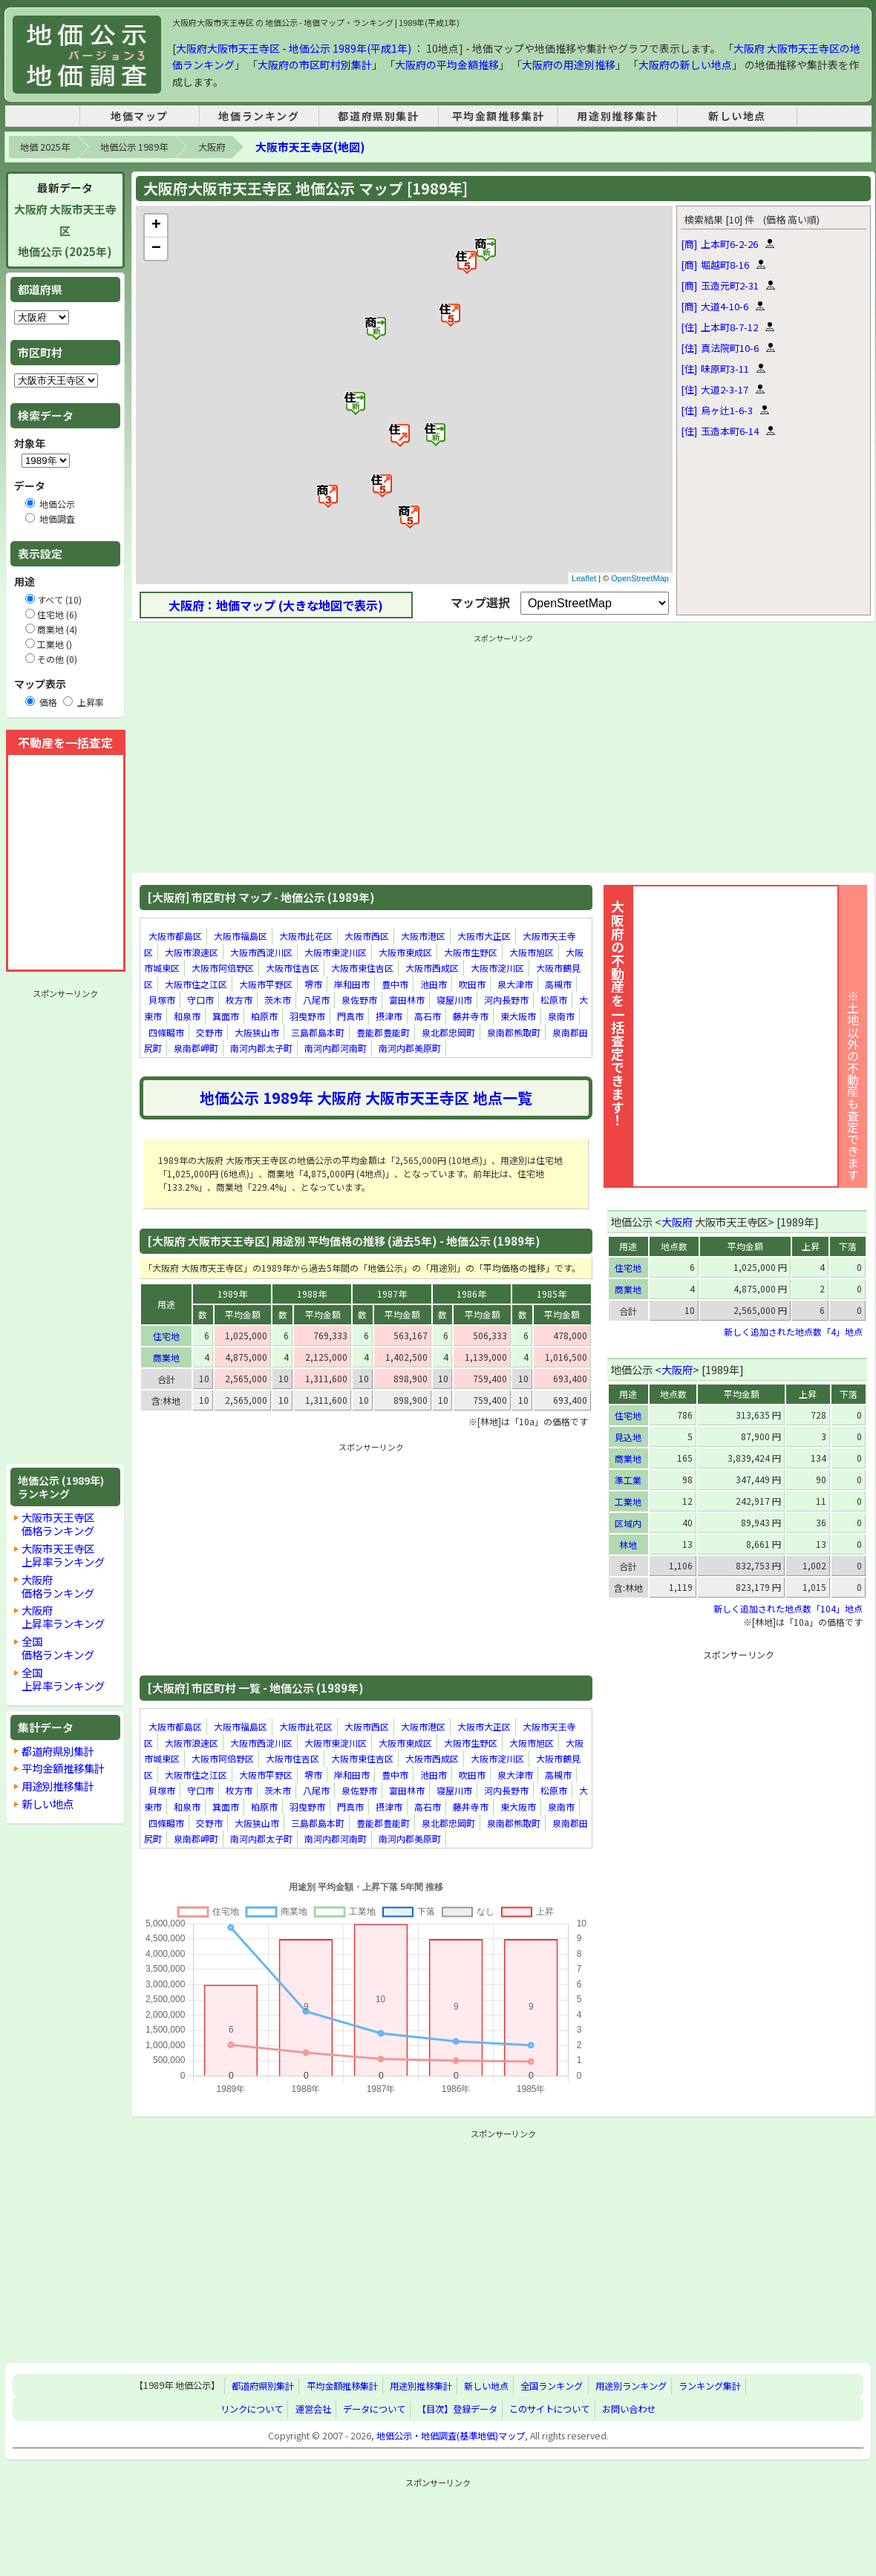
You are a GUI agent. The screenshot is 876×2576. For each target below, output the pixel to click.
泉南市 (561, 1016)
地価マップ (140, 115)
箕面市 (225, 1016)
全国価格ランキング (58, 1647)
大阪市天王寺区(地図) (310, 146)
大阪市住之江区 (196, 984)
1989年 (232, 1293)
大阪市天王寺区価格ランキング (58, 1523)
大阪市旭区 (531, 952)
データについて (374, 2409)
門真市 (350, 1016)
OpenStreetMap (640, 578)
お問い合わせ (629, 2409)
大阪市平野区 (265, 984)
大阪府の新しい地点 (685, 64)
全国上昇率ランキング (63, 1678)
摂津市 (389, 1016)
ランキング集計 (710, 2386)
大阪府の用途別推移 (568, 64)
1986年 (471, 1293)
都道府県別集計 (378, 115)
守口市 (200, 1000)
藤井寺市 (470, 1016)
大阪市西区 (366, 935)
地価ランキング (258, 115)
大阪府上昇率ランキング (63, 1616)
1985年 (551, 1293)
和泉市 (187, 1016)
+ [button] (156, 226)
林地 (628, 1544)
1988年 (312, 1293)
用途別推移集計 (617, 115)
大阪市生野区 (470, 952)
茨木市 (277, 1000)
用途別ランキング (631, 2386)
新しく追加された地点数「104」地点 (788, 1608)
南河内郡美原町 (410, 1048)
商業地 (166, 1357)
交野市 (209, 1032)
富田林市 (407, 1000)
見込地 (628, 1437)
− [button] (156, 249)
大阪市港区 (423, 935)
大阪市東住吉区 (362, 967)
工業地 (628, 1501)
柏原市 (264, 1016)
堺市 (313, 984)
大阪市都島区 (175, 935)
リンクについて (251, 2409)
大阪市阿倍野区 (223, 967)
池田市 (433, 984)
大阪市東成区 (405, 952)
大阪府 (211, 147)
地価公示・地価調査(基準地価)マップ (450, 2435)
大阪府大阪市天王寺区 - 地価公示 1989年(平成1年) (293, 48)
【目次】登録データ (457, 2409)
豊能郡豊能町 (383, 1032)
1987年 (392, 1293)
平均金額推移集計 (498, 115)
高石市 (427, 1016)
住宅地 (166, 1336)
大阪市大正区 (484, 935)
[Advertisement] (65, 1226)
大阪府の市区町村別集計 (315, 64)
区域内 (628, 1523)
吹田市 (472, 984)
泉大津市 (515, 984)
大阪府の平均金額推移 (447, 64)
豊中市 (395, 984)
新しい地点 (737, 115)
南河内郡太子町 (261, 1048)
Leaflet (584, 578)
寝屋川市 (454, 1000)
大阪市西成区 (432, 967)
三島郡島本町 (317, 1032)
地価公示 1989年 (134, 147)
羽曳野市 (307, 1016)
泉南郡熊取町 (513, 1032)
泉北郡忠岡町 (448, 1032)
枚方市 (239, 1000)
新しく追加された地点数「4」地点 (793, 1331)
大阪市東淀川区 (335, 952)
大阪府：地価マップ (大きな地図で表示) (276, 605)
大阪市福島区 (240, 935)
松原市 (553, 1000)
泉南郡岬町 (196, 1048)
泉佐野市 (359, 1000)
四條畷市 (166, 1032)
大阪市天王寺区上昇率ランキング (63, 1554)
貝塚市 (161, 1000)
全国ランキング (551, 2386)
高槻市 (558, 984)
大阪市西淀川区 (261, 952)
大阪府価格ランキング (58, 1586)
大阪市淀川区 (497, 967)
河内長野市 (506, 1000)
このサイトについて (549, 2409)
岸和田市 (352, 984)
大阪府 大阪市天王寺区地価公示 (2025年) (65, 230)
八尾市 (316, 1000)
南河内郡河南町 (335, 1048)
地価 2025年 (45, 147)
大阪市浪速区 (191, 952)
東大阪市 (518, 1016)
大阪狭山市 (257, 1032)
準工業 (628, 1480)
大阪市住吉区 (292, 967)
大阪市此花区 (306, 935)
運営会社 (313, 2409)
